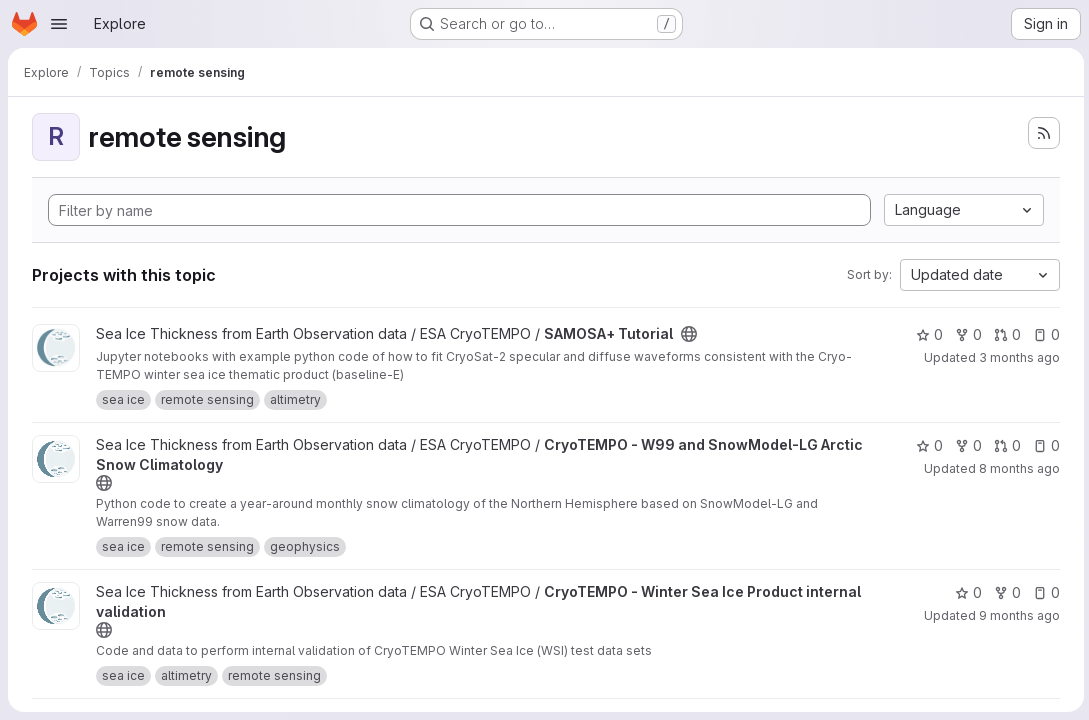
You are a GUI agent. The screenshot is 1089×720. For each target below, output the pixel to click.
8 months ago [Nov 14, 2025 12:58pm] (1016, 468)
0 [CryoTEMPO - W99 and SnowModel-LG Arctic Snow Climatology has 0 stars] (926, 445)
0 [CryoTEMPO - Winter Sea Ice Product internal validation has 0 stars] (965, 592)
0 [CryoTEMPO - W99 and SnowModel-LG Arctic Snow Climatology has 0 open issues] (1043, 445)
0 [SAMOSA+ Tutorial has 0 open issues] (1043, 334)
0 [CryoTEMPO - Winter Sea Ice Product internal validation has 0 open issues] (1043, 592)
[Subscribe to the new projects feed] (1041, 133)
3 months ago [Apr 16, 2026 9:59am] (1016, 357)
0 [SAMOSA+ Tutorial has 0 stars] (926, 334)
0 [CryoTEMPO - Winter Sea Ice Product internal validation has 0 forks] (1004, 592)
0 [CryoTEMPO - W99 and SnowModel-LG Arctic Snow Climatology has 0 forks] (965, 445)
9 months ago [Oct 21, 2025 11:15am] (1016, 615)
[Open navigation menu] (59, 24)
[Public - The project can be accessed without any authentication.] (689, 334)
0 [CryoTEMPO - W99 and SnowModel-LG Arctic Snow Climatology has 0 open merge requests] (1004, 445)
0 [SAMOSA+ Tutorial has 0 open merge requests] (1004, 334)
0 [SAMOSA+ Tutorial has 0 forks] (965, 334)
